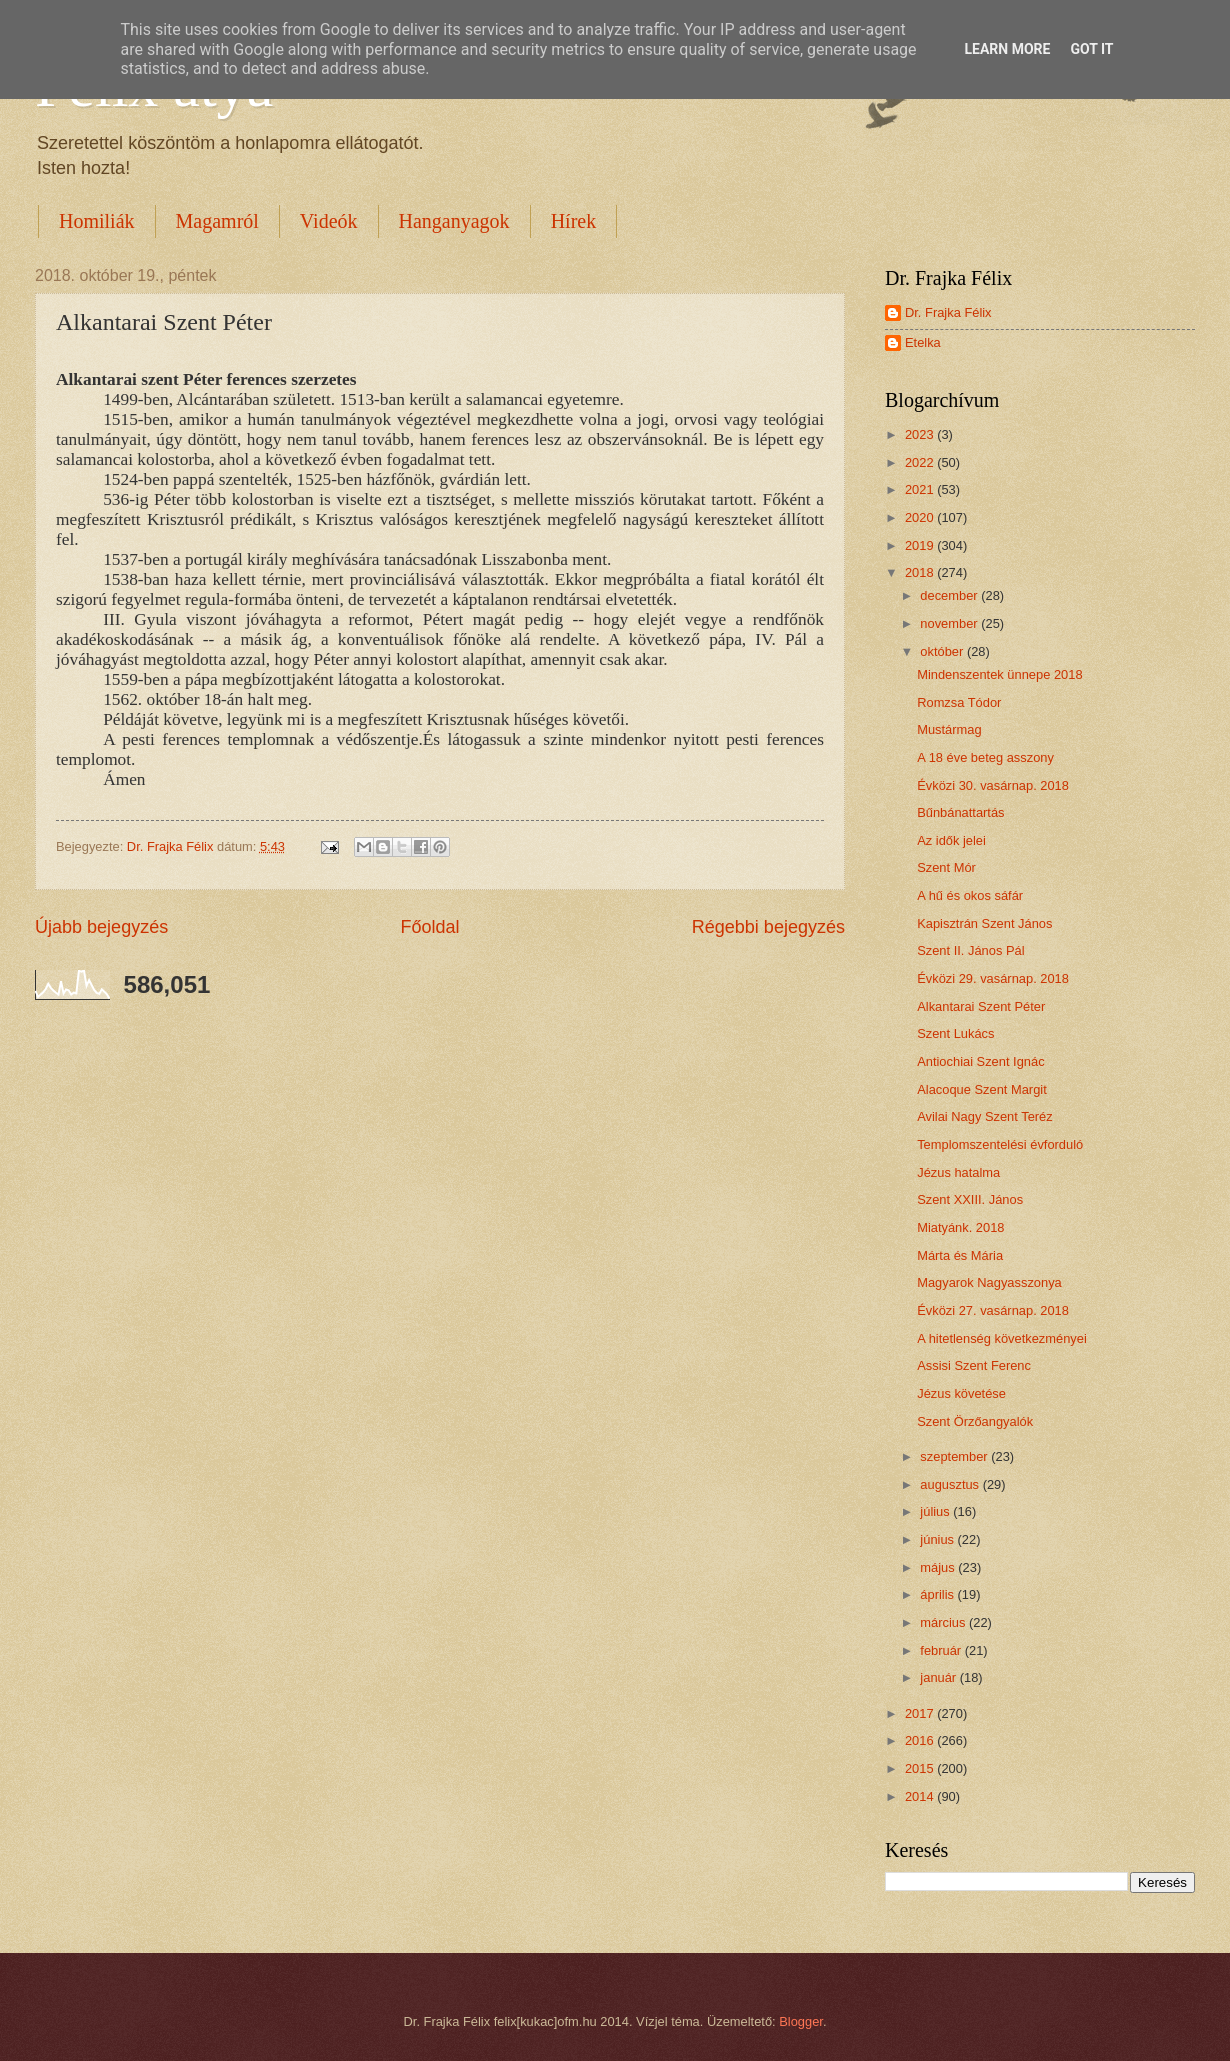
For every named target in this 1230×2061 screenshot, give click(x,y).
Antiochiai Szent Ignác (980, 1061)
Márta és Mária (960, 1255)
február (942, 1650)
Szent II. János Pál (970, 950)
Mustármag (949, 729)
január (939, 1677)
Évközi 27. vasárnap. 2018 (993, 1310)
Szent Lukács (955, 1033)
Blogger (801, 2021)
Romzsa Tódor (959, 702)
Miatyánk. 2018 (960, 1227)
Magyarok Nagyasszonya (989, 1282)
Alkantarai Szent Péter (981, 1006)
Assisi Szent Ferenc (974, 1365)
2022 (921, 462)
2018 (921, 572)
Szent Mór (946, 867)
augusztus (951, 1484)
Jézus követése (961, 1393)
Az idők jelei (951, 840)
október (943, 651)
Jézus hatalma (958, 1172)
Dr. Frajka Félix (948, 312)
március (944, 1622)
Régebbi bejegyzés (768, 927)
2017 (921, 1713)
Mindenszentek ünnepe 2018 (999, 674)
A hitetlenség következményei (1002, 1338)
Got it (1091, 49)
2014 (921, 1796)
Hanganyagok (454, 221)
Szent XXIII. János (970, 1199)
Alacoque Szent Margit (982, 1089)
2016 (921, 1740)
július (936, 1511)
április (938, 1594)
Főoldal (429, 927)
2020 (921, 517)
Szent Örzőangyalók (975, 1421)
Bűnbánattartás (960, 812)
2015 (921, 1768)
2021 (921, 489)
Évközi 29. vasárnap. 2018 (993, 978)
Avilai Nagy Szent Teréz (985, 1116)
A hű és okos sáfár (970, 895)
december (950, 595)
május (939, 1567)
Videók (329, 221)
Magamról (217, 221)
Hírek (574, 221)
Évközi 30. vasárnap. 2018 (993, 785)
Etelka (923, 342)
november (950, 623)
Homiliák (97, 221)
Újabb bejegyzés (101, 927)
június (938, 1539)
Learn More (1007, 49)
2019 (921, 545)
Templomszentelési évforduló (1000, 1144)
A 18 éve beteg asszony (985, 757)
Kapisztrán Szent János (984, 923)
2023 (921, 434)
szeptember (955, 1456)
